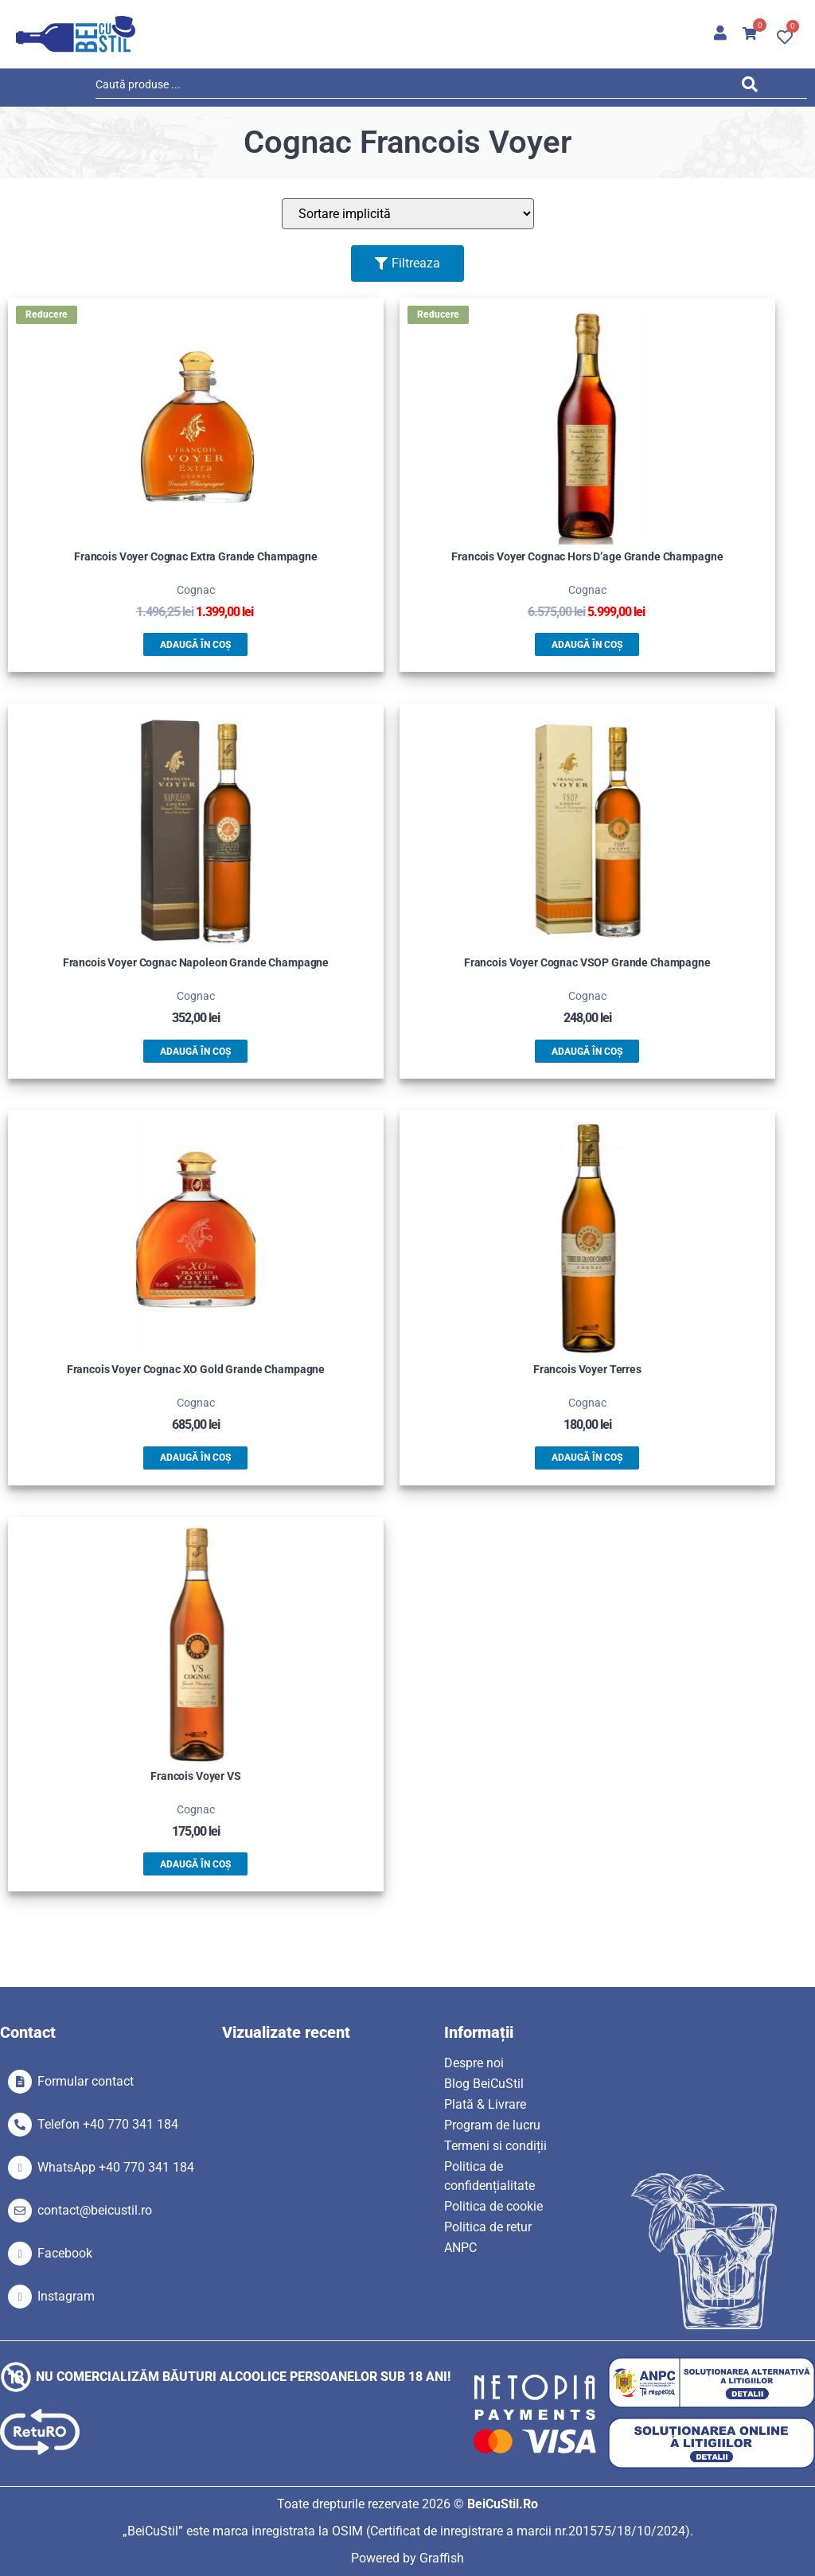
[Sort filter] (408, 213)
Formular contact (85, 2081)
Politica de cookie (493, 2206)
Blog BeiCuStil (484, 2083)
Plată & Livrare (485, 2104)
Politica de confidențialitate (489, 2176)
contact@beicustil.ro (94, 2210)
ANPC (460, 2247)
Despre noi (474, 2063)
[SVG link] (75, 34)
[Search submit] (753, 87)
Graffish (441, 2558)
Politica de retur (488, 2226)
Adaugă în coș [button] (195, 644)
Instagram (66, 2296)
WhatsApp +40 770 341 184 (115, 2167)
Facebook (64, 2253)
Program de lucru (492, 2125)
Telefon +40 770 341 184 (107, 2124)
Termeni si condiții (495, 2145)
